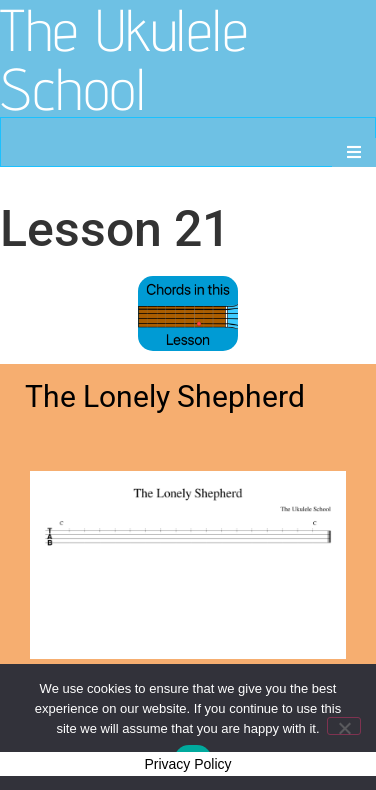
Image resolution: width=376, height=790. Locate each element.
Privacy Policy (187, 764)
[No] (344, 726)
